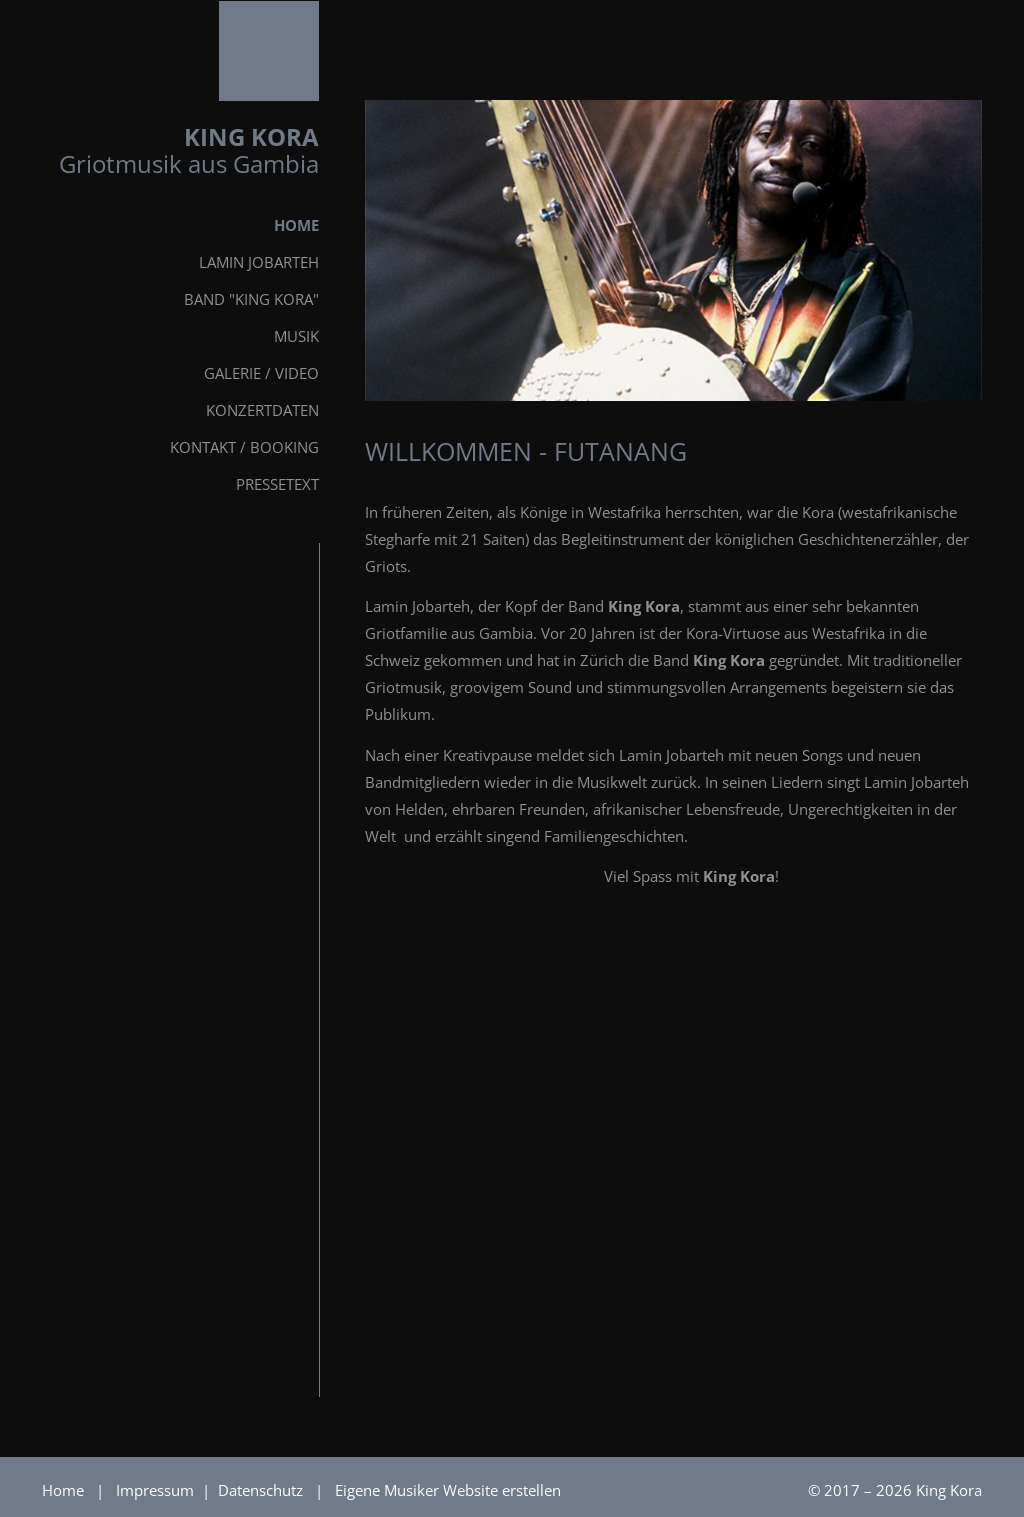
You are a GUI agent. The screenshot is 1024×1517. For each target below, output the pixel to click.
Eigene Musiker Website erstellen (448, 1490)
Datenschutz (262, 1490)
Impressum (157, 1490)
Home (63, 1490)
